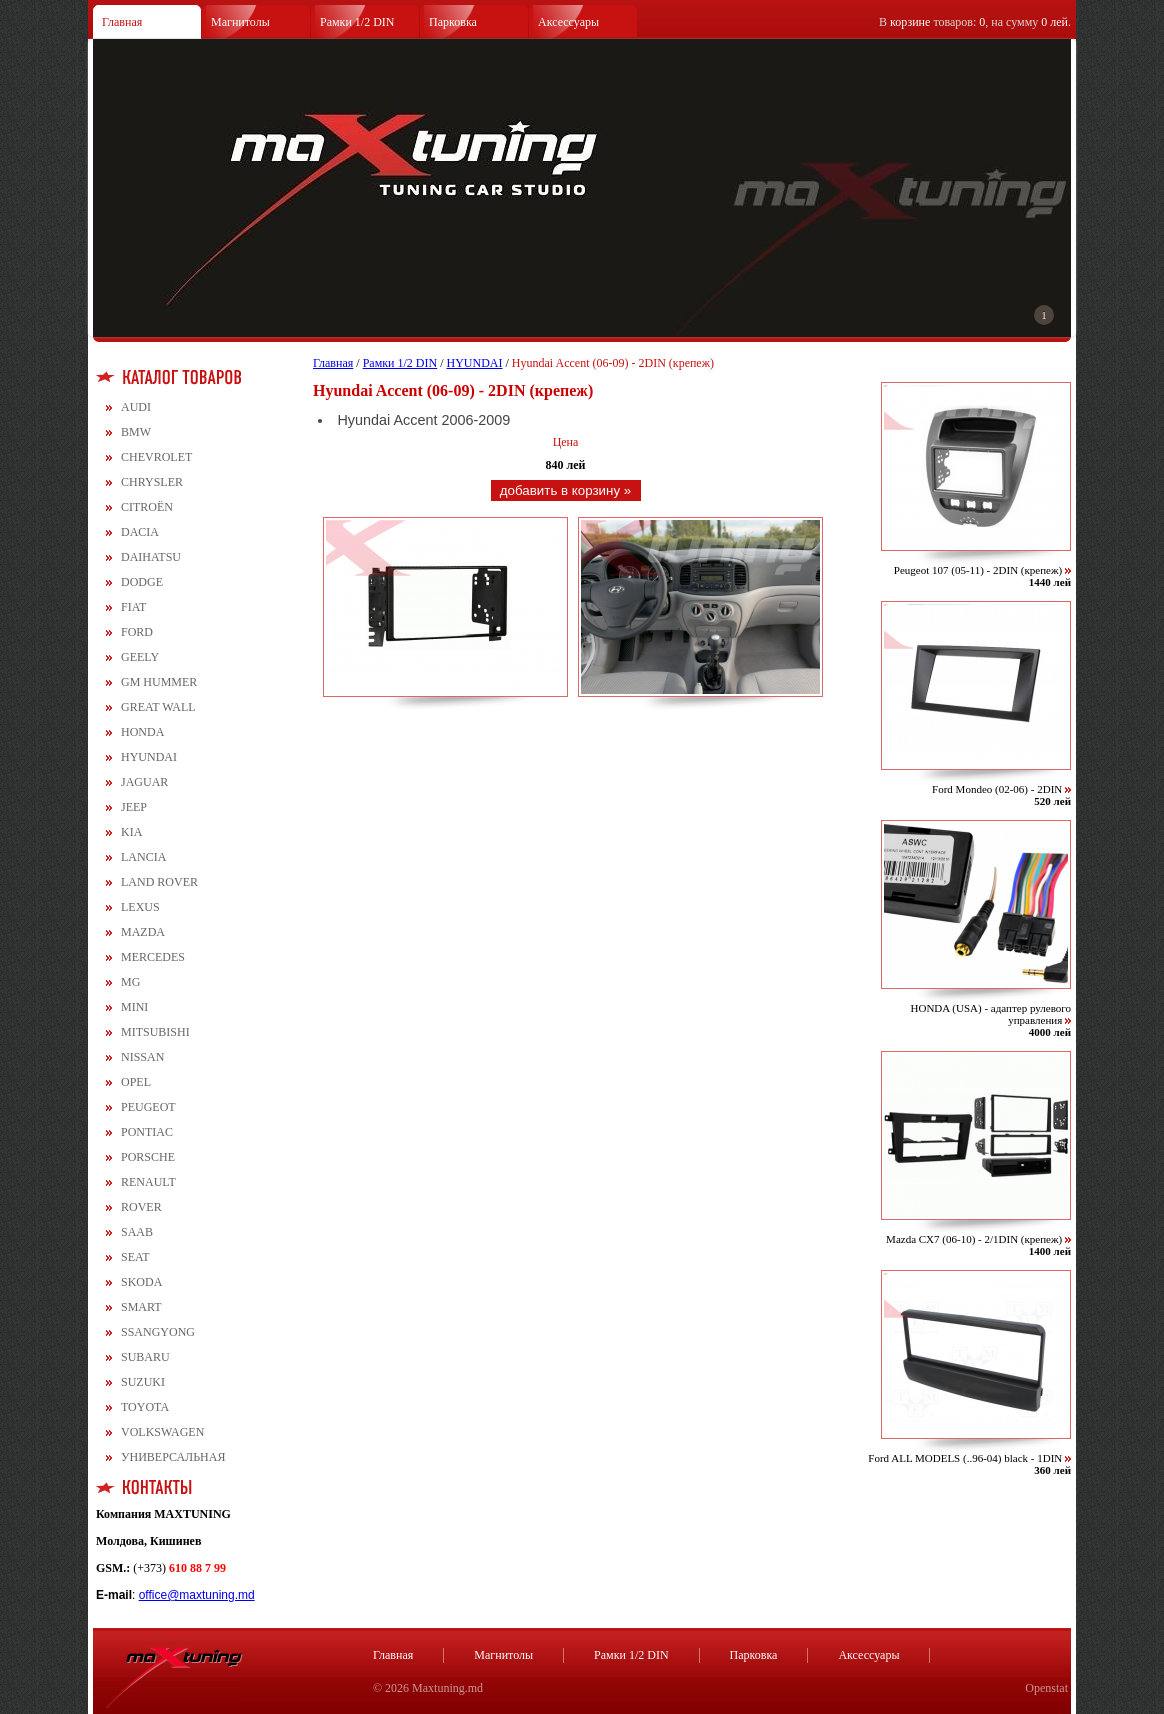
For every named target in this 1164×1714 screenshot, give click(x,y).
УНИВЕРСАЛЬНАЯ (173, 1457)
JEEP (134, 807)
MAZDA (143, 932)
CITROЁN (147, 507)
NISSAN (142, 1057)
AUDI (136, 407)
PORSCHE (148, 1157)
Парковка (453, 22)
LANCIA (143, 857)
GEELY (140, 657)
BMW (136, 432)
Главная (122, 22)
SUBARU (145, 1357)
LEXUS (140, 907)
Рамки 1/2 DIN (357, 22)
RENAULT (148, 1182)
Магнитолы (240, 22)
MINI (134, 1007)
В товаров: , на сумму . (975, 22)
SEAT (135, 1257)
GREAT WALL (158, 707)
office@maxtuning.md (197, 1595)
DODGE (142, 582)
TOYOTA (145, 1407)
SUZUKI (143, 1382)
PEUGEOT (148, 1107)
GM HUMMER (159, 682)
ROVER (141, 1207)
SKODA (141, 1282)
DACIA (140, 532)
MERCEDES (153, 957)
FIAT (133, 607)
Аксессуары (568, 22)
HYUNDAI (149, 757)
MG (130, 982)
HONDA (142, 732)
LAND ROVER (159, 882)
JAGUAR (144, 782)
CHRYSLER (152, 482)
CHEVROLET (156, 457)
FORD (137, 632)
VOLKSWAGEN (162, 1432)
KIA (131, 832)
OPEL (136, 1082)
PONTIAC (147, 1132)
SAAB (137, 1232)
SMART (141, 1307)
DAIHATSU (151, 557)
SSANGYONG (158, 1332)
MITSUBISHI (155, 1032)
